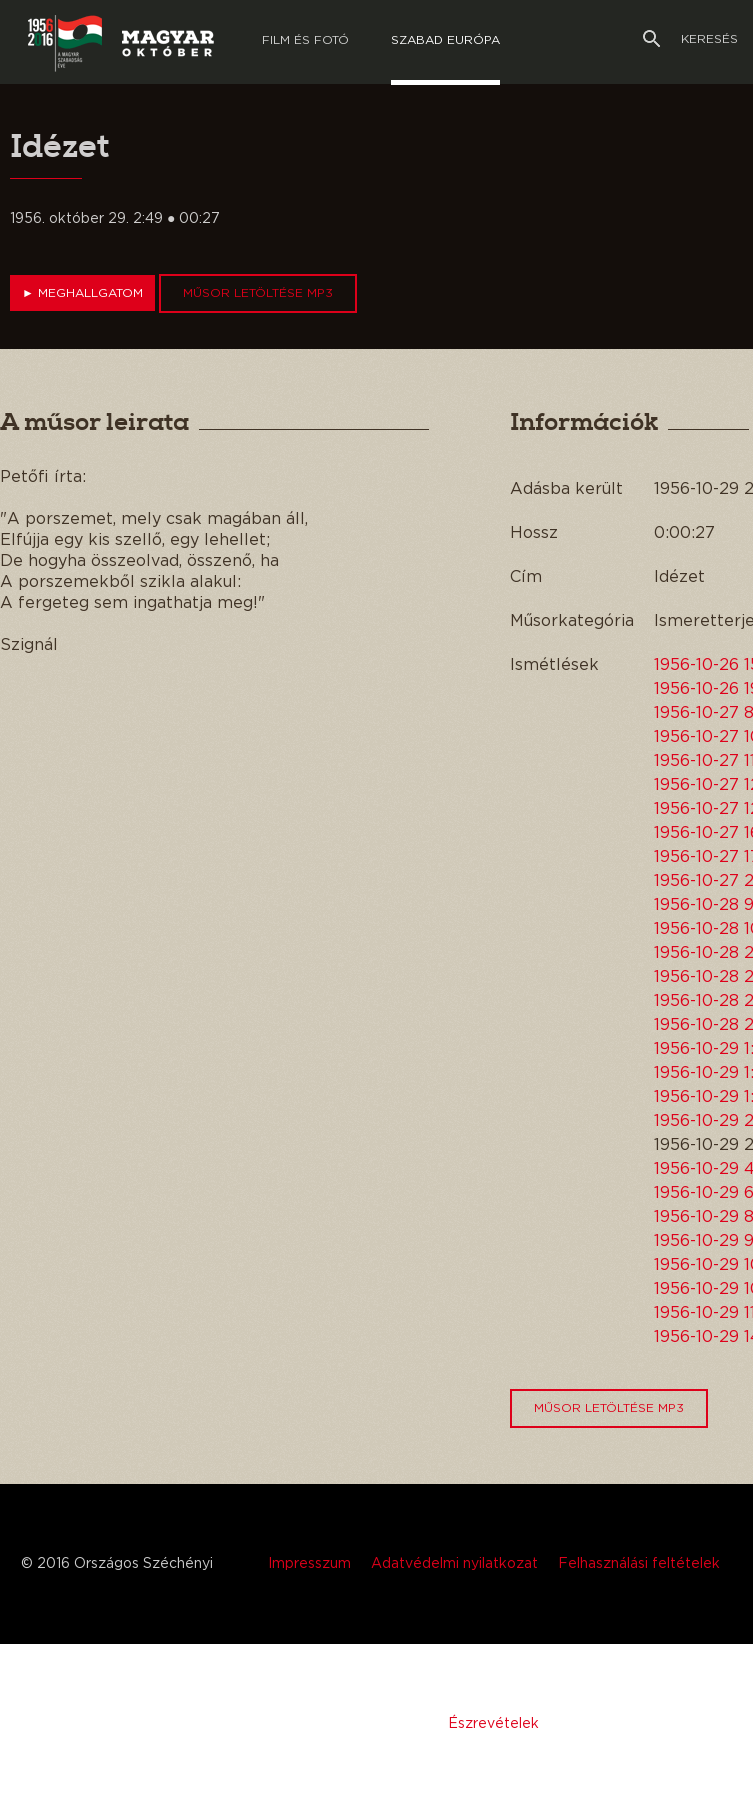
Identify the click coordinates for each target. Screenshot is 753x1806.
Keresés (690, 39)
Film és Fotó (305, 40)
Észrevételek (493, 1724)
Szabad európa (445, 40)
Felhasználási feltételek (639, 1564)
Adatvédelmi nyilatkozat (454, 1564)
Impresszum (309, 1564)
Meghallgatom (82, 293)
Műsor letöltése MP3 (258, 293)
